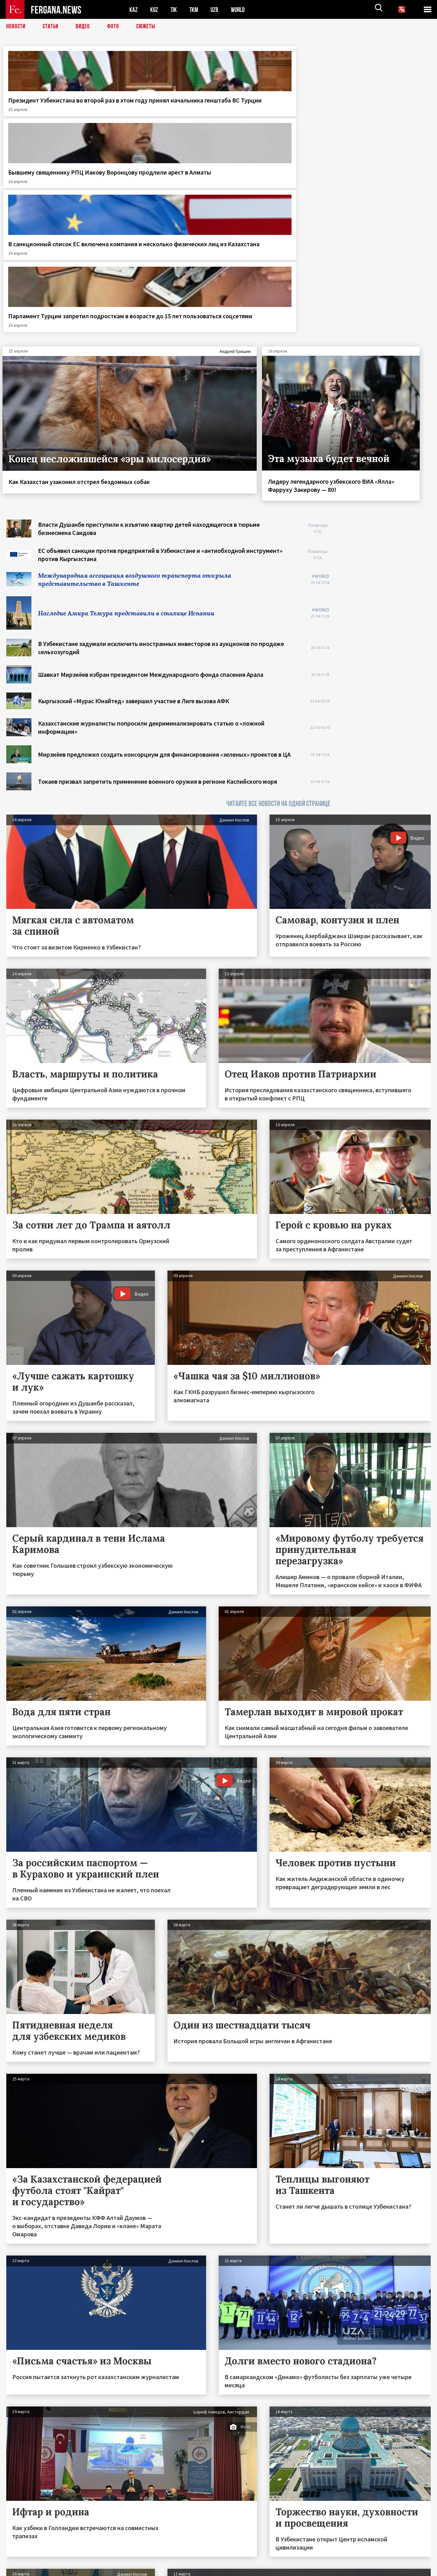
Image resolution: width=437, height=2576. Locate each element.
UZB (216, 10)
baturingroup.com (265, 2569)
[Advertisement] (387, 420)
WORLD (240, 10)
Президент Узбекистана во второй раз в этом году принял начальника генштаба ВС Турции (52, 112)
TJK (174, 10)
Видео (85, 27)
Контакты (22, 2557)
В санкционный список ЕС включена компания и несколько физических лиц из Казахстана (270, 112)
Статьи (52, 27)
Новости (16, 27)
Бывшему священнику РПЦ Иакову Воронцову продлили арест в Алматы (161, 108)
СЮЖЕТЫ (149, 27)
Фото (116, 27)
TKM (194, 10)
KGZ (154, 10)
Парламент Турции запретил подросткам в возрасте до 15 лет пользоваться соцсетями (379, 112)
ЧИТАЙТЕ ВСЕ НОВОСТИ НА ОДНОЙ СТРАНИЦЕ (278, 610)
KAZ (133, 10)
